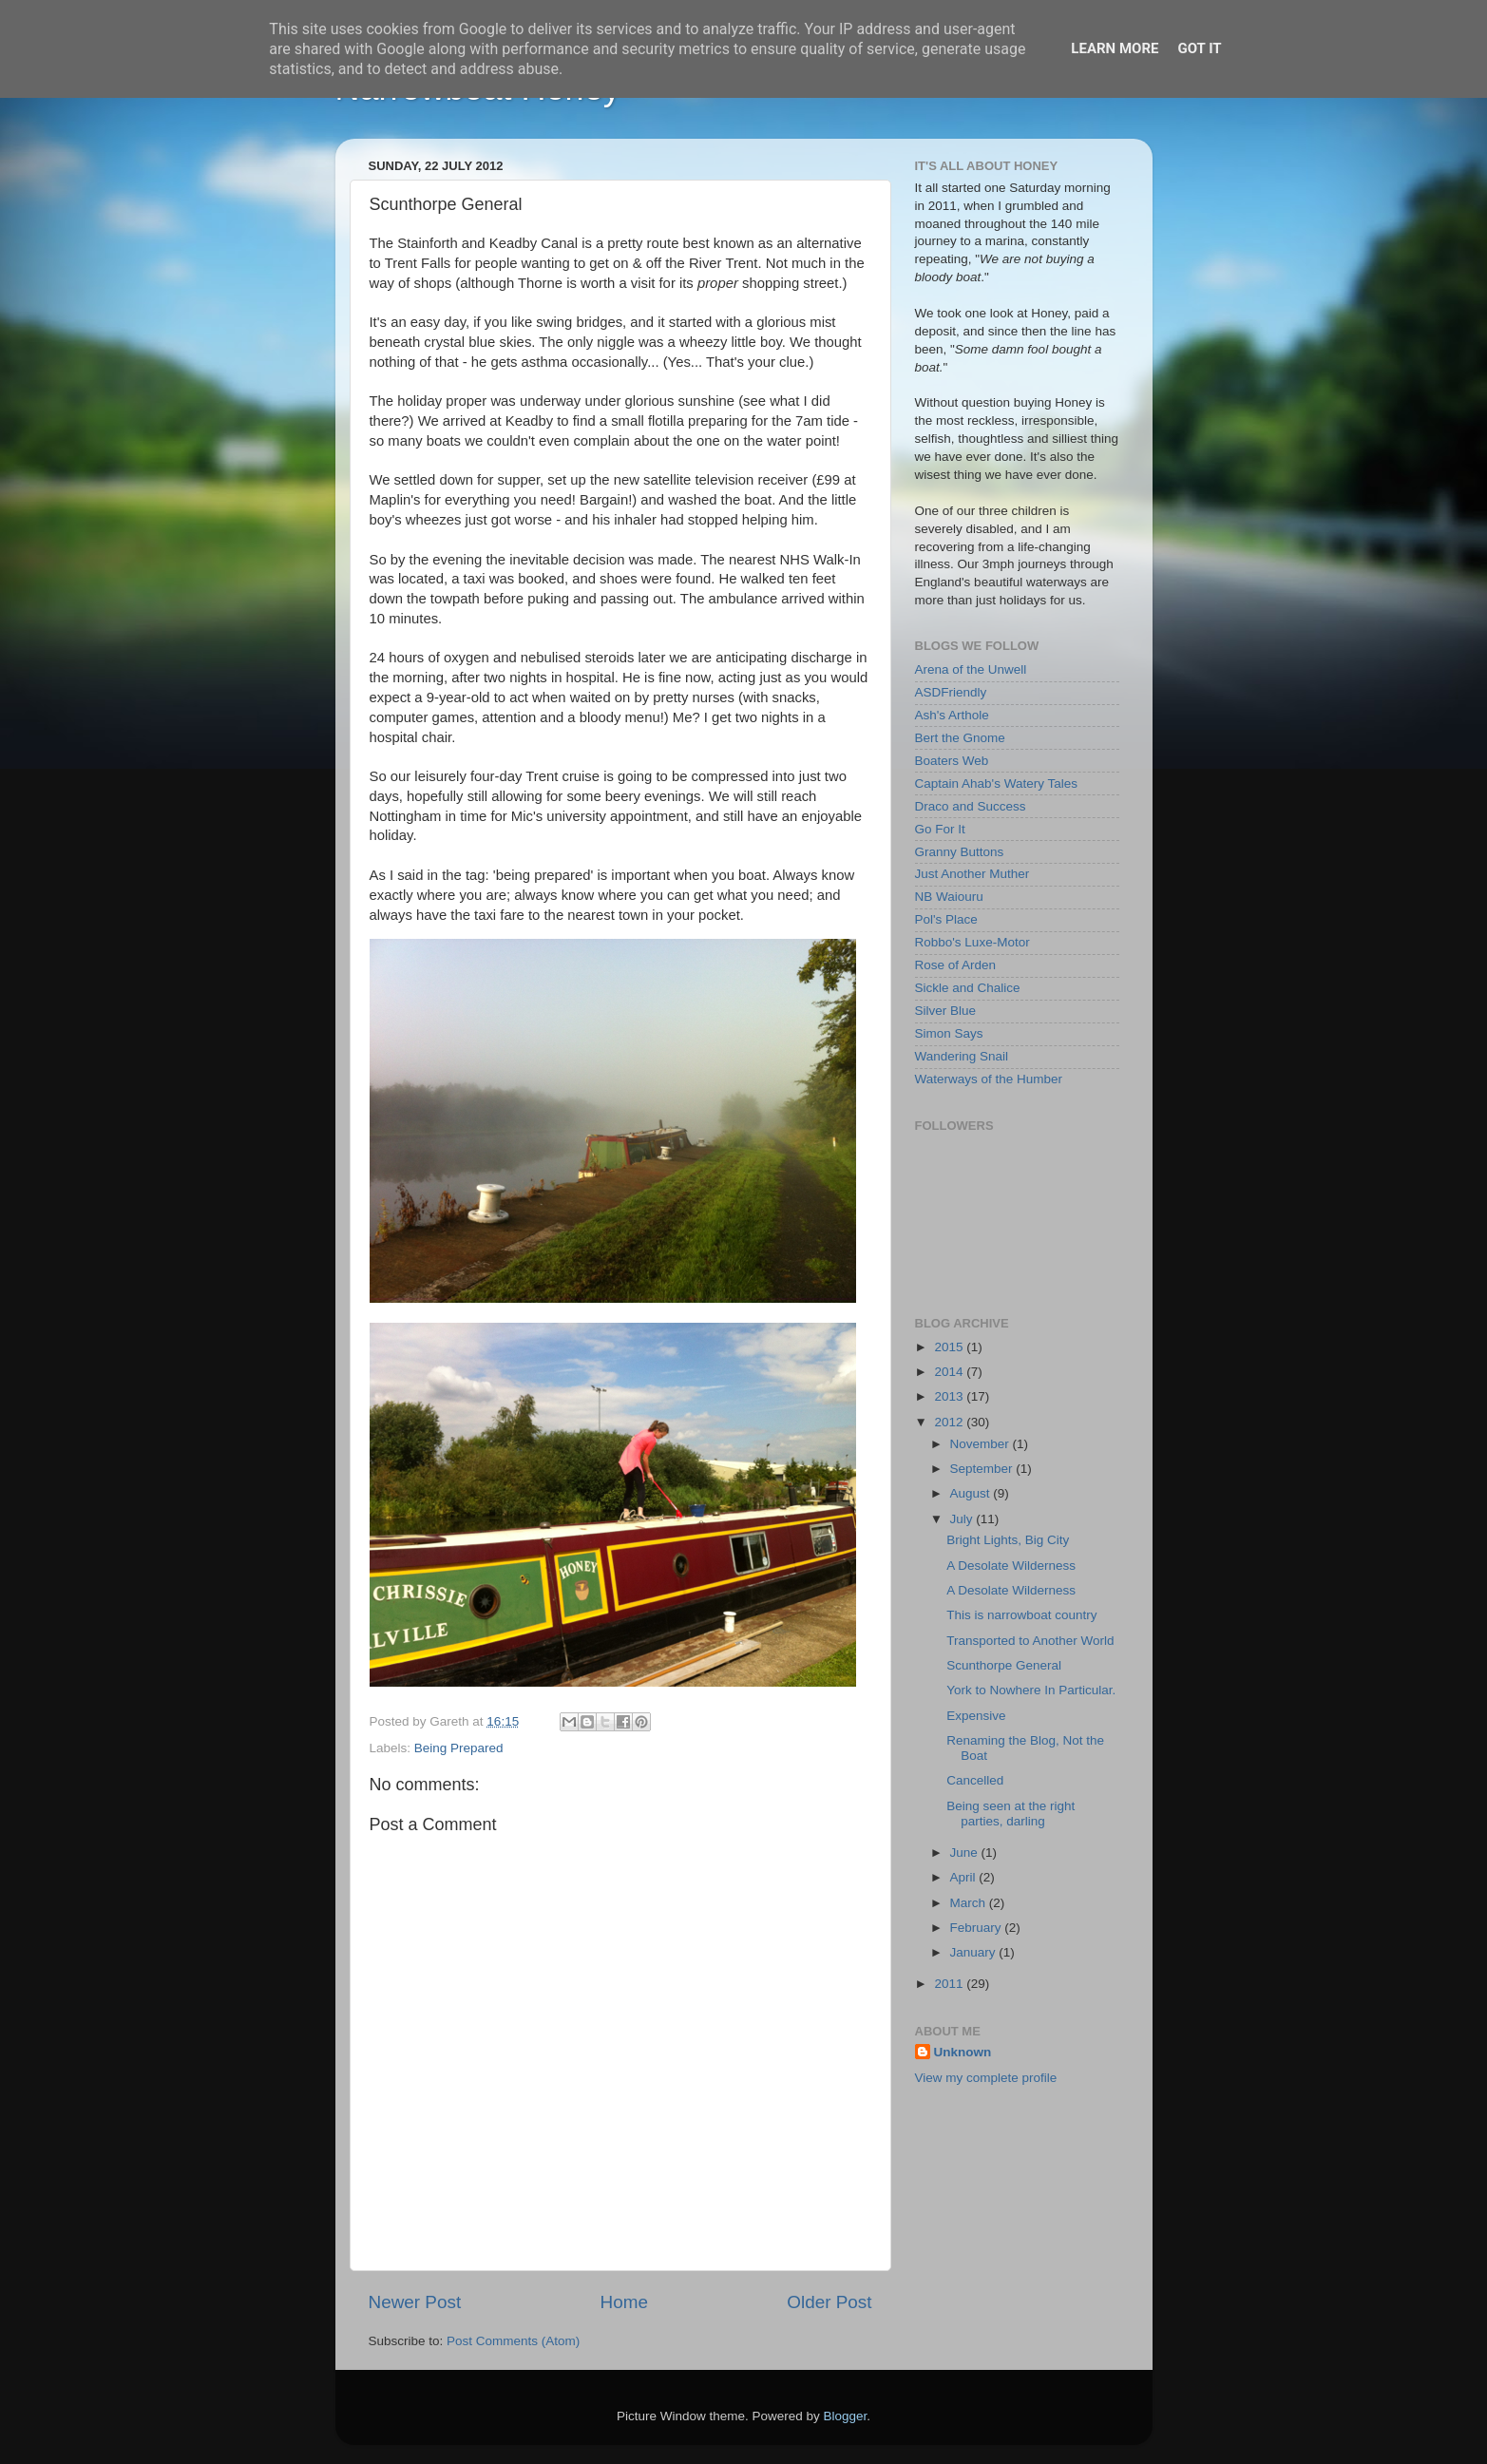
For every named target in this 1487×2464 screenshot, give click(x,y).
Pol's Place (946, 919)
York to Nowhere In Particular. (1030, 1690)
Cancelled (974, 1780)
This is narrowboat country (1021, 1615)
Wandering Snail (962, 1056)
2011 (950, 1984)
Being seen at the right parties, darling (1010, 1813)
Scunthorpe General (1003, 1665)
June (966, 1852)
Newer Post (415, 2302)
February (977, 1927)
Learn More (1114, 48)
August (972, 1493)
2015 (950, 1347)
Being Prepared (459, 1748)
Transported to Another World (1030, 1640)
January (975, 1952)
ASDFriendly (951, 692)
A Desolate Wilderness (1011, 1565)
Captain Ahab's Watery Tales (996, 783)
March (969, 1903)
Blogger (845, 2416)
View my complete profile (986, 2078)
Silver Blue (946, 1010)
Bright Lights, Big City (1007, 1540)
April (965, 1877)
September (983, 1468)
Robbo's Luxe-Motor (972, 942)
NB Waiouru (949, 896)
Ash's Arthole (952, 715)
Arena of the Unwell (971, 669)
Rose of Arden (956, 965)
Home (624, 2302)
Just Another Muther (972, 874)
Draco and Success (970, 806)
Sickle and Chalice (967, 988)
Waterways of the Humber (989, 1079)
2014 (950, 1372)
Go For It (940, 829)
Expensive (975, 1716)
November (981, 1444)
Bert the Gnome (960, 738)
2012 (950, 1422)
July (963, 1519)
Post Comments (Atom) (513, 2341)
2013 (950, 1396)
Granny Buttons (959, 852)
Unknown (963, 2052)
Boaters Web (952, 761)
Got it (1199, 48)
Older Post (829, 2302)
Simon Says (949, 1033)
